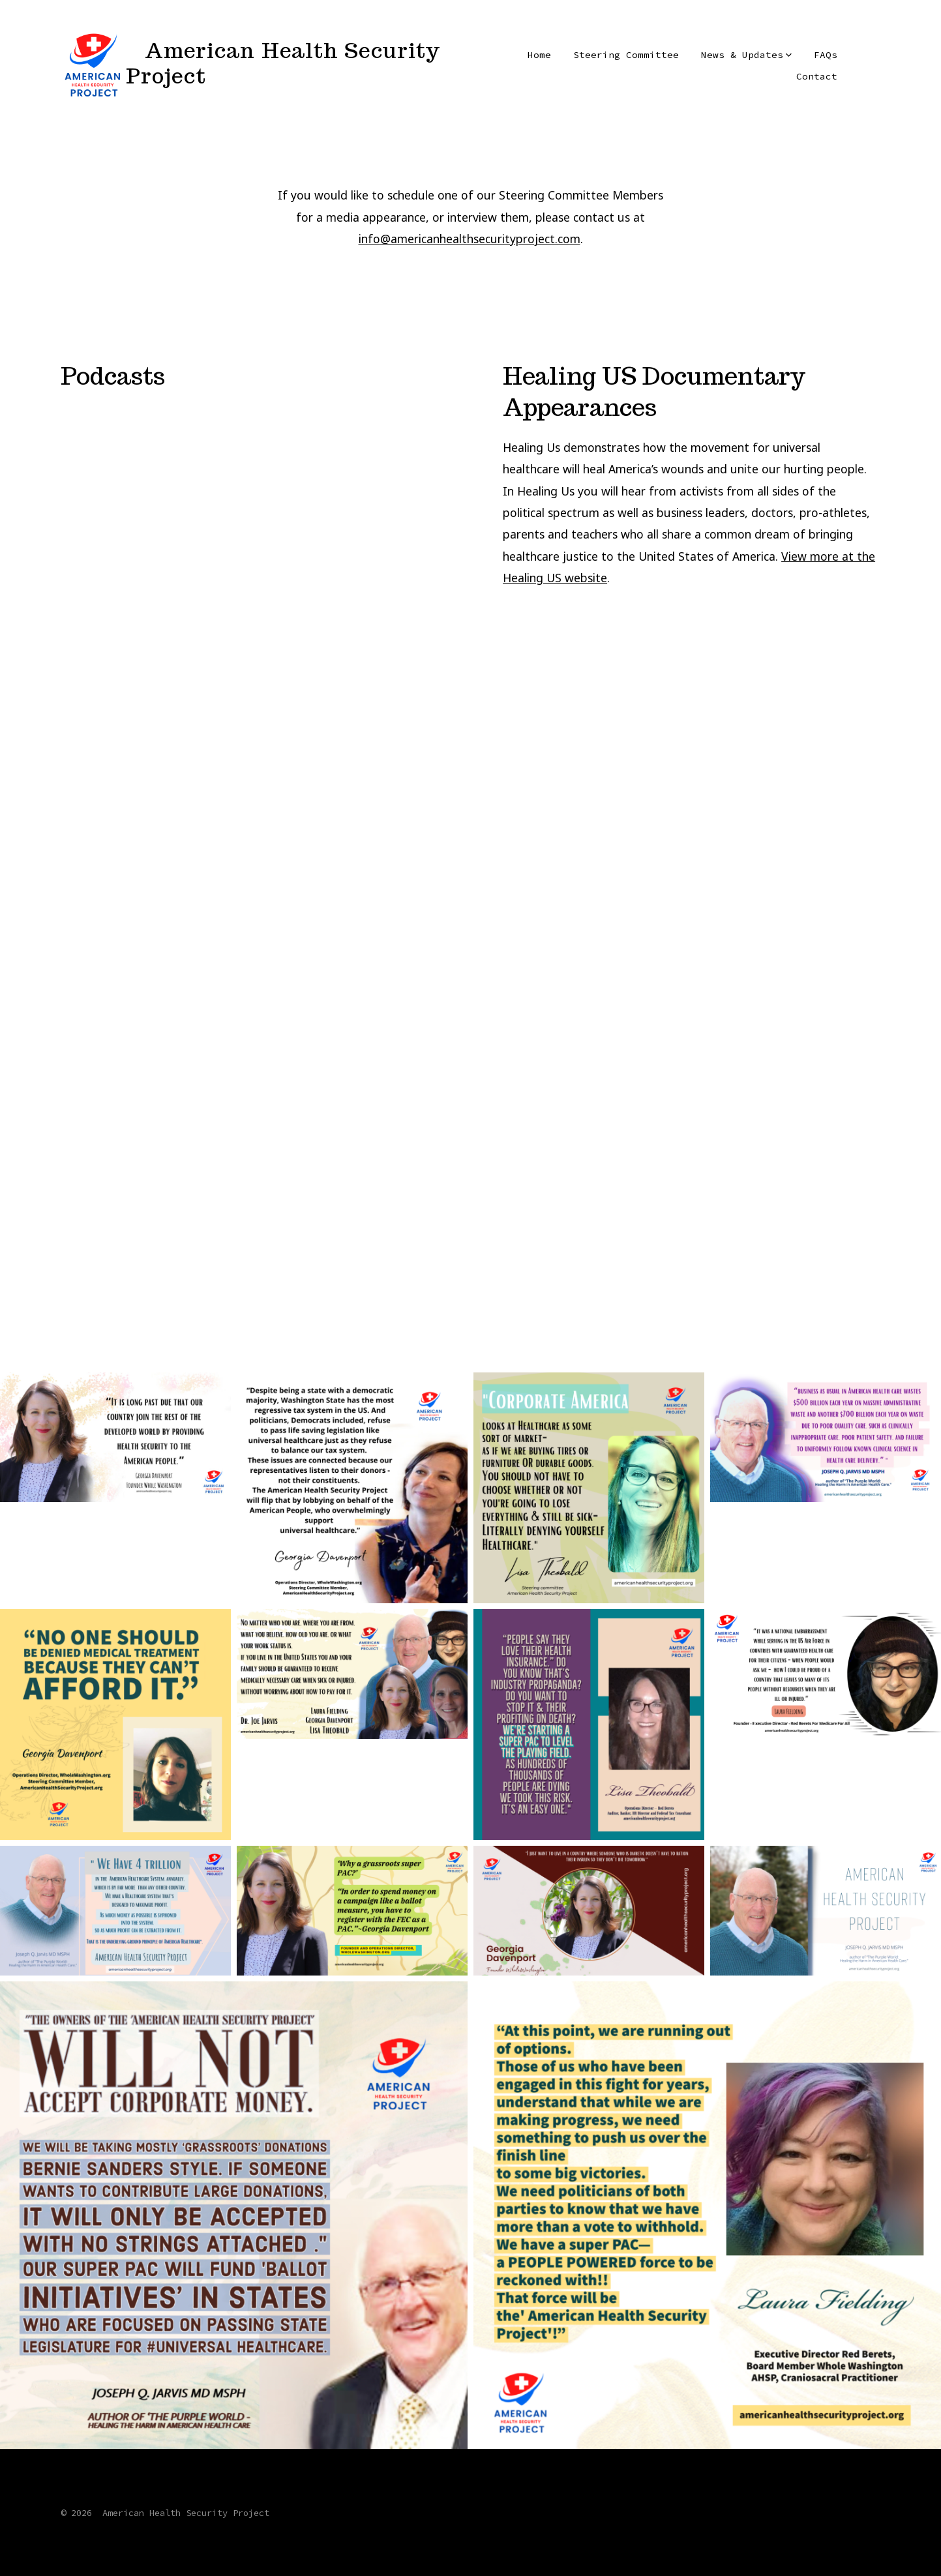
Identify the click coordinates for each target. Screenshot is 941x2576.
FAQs (825, 55)
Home (539, 55)
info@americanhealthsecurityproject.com (469, 238)
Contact (816, 76)
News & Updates (746, 55)
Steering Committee (626, 55)
